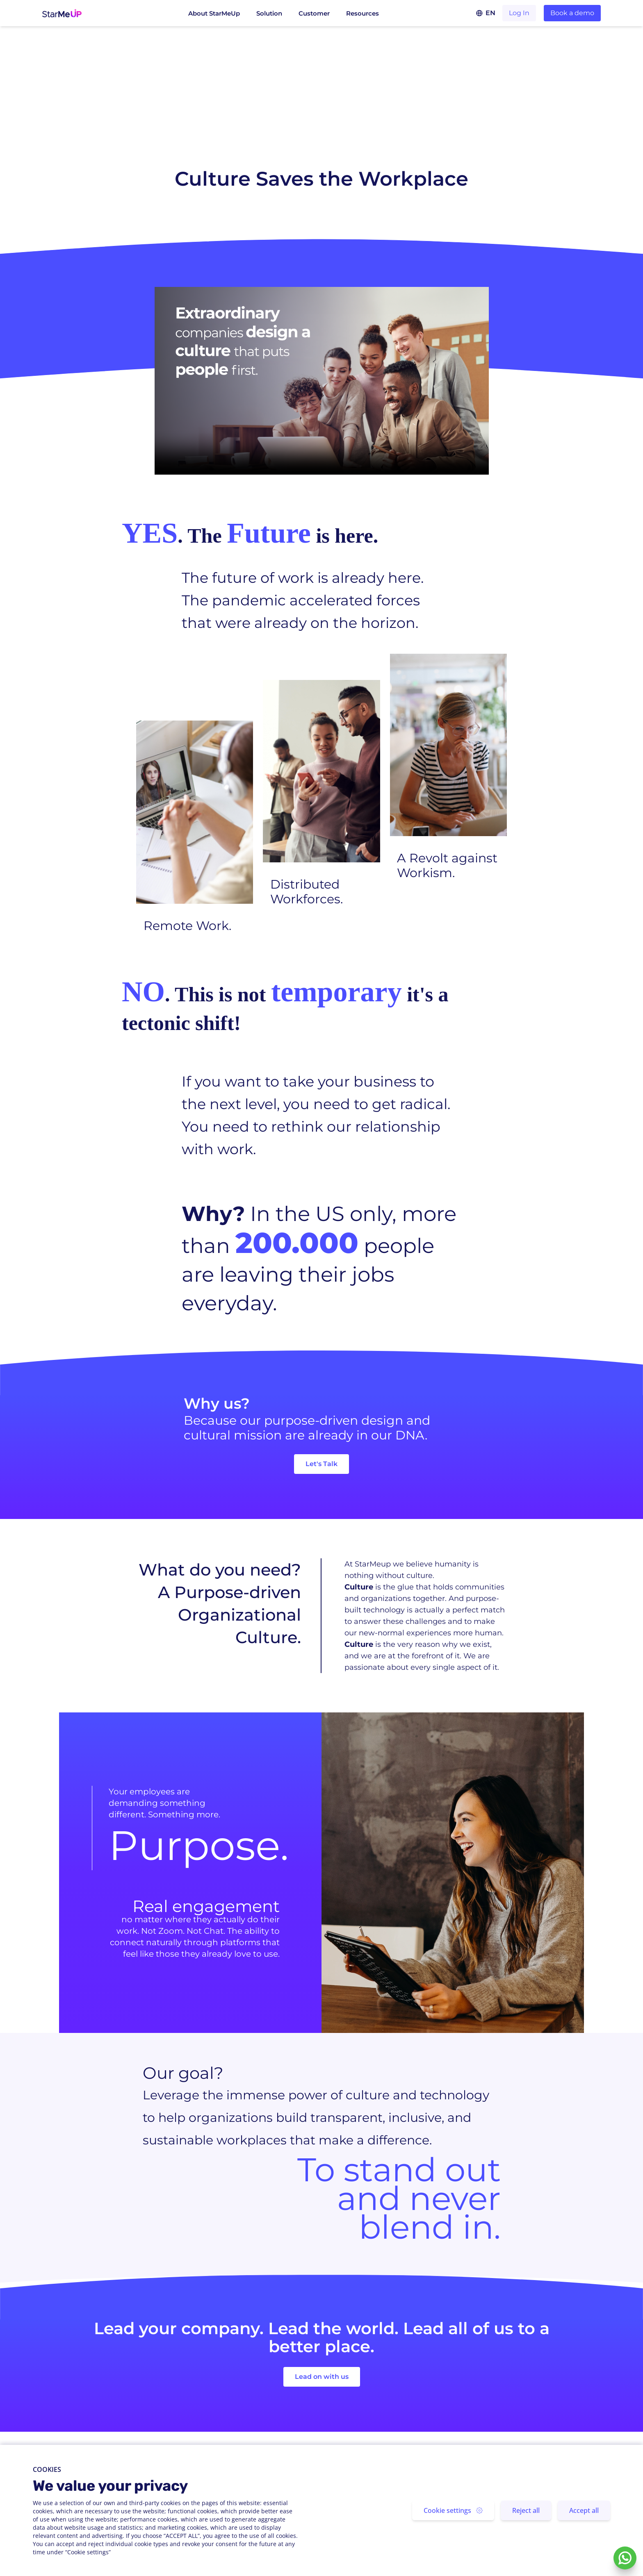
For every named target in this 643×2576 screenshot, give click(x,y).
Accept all (584, 2510)
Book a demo (572, 13)
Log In (519, 13)
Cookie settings (453, 2510)
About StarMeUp (214, 13)
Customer (314, 13)
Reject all (526, 2510)
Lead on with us (322, 2376)
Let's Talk (321, 1464)
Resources (362, 13)
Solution (269, 13)
